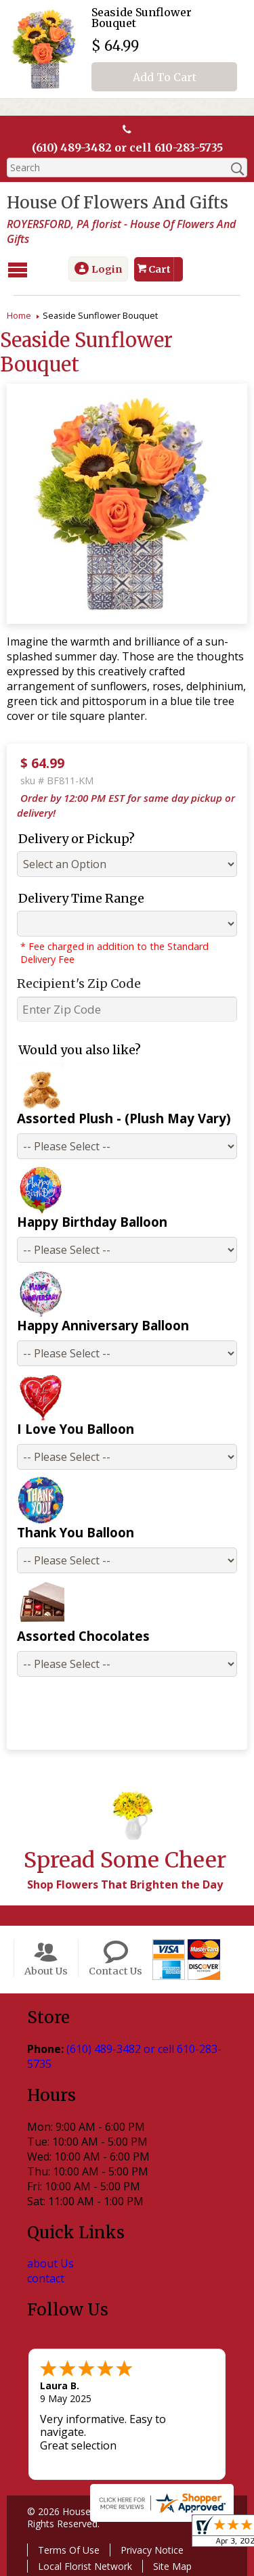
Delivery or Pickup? (76, 838)
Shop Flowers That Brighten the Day (125, 1884)
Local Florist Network (85, 2566)
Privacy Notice (152, 2550)
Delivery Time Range (81, 898)
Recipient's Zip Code (79, 983)
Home (19, 315)
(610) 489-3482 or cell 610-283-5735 (127, 147)
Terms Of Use (69, 2550)
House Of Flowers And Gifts (117, 202)
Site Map (172, 2566)
